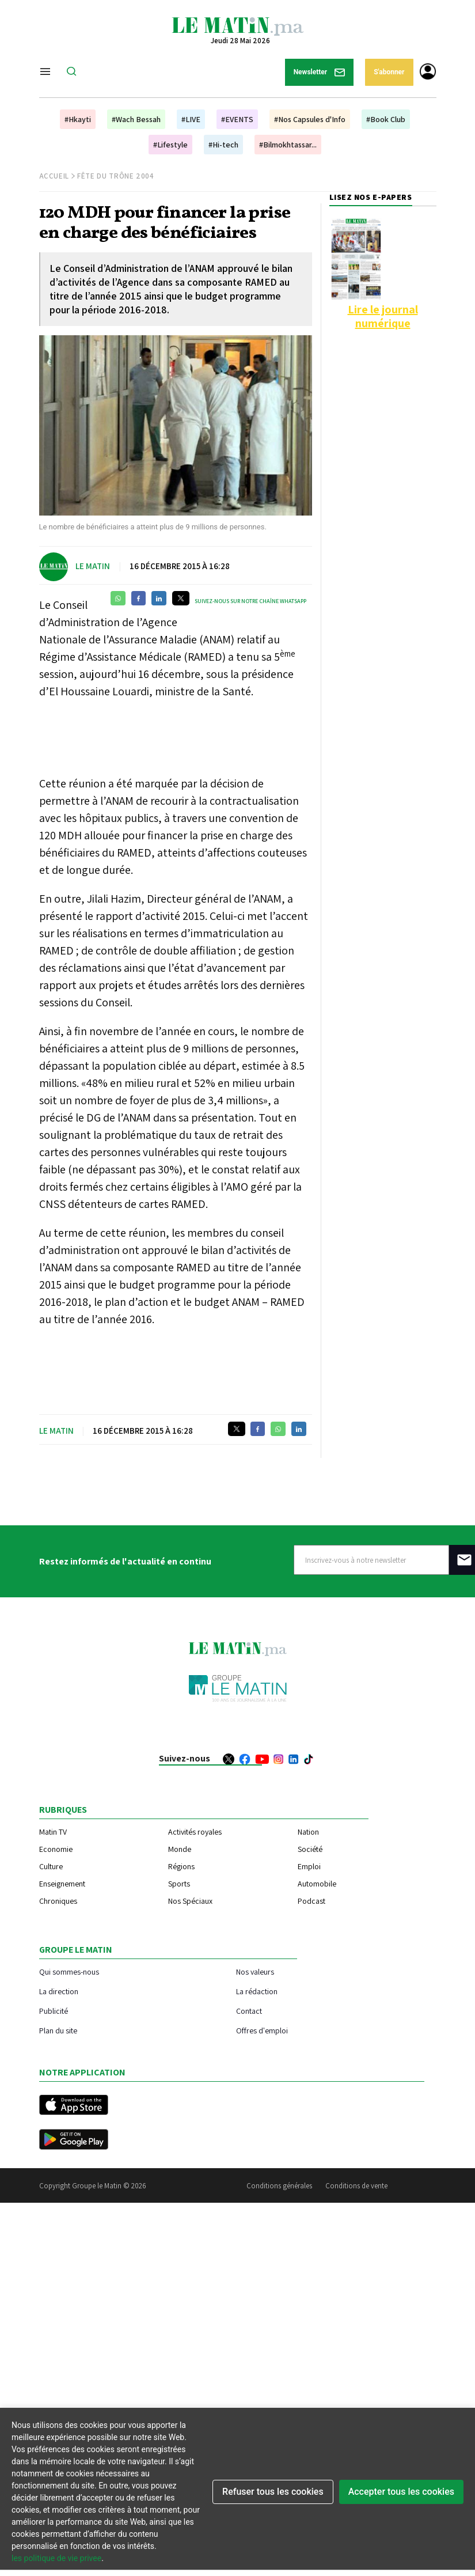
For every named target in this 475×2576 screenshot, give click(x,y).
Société (310, 1849)
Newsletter (319, 72)
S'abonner (389, 72)
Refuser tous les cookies (273, 2491)
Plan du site (58, 2030)
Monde (179, 1849)
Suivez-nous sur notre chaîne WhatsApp (250, 601)
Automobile (317, 1883)
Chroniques (58, 1901)
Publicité (53, 2011)
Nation (308, 1832)
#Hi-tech (223, 144)
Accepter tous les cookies (401, 2491)
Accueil (54, 176)
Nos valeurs (255, 1971)
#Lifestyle (170, 144)
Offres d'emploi (262, 2030)
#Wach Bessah (136, 119)
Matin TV (53, 1832)
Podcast (311, 1901)
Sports (179, 1883)
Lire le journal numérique (383, 316)
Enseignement (62, 1883)
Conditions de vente (356, 2186)
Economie (56, 1849)
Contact (249, 2011)
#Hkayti (77, 119)
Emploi (309, 1866)
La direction (58, 1991)
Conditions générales (279, 2186)
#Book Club (385, 119)
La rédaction (257, 1991)
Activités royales (195, 1832)
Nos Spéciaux (190, 1901)
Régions (181, 1866)
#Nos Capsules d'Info (309, 119)
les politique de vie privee (56, 2558)
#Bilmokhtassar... (288, 144)
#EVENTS (237, 119)
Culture (51, 1866)
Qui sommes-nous (69, 1971)
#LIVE (190, 119)
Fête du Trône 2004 (115, 176)
